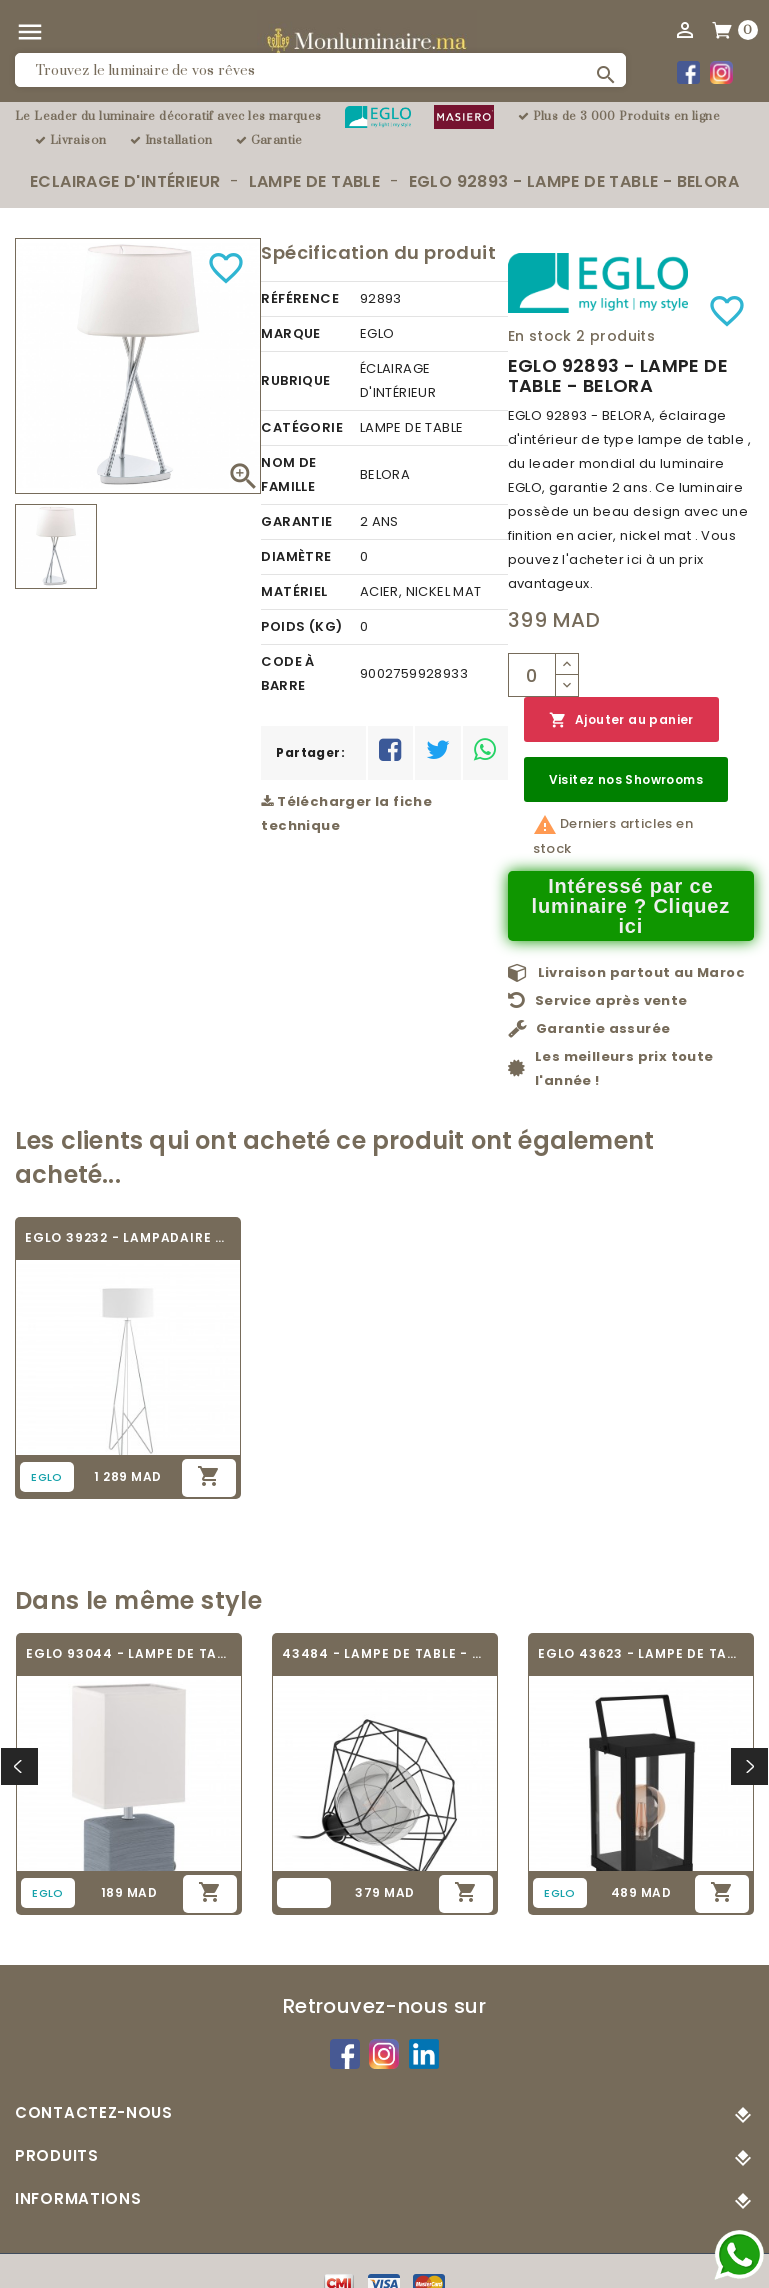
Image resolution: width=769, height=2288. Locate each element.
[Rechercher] (320, 70)
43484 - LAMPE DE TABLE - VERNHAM (385, 1653)
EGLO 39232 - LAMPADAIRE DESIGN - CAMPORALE (128, 1237)
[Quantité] (532, 675)
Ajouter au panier (621, 720)
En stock (540, 336)
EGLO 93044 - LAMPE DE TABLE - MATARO (129, 1653)
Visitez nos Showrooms (626, 779)
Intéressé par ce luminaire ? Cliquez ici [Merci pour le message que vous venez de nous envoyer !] (631, 906)
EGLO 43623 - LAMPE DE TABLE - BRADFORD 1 (641, 1653)
